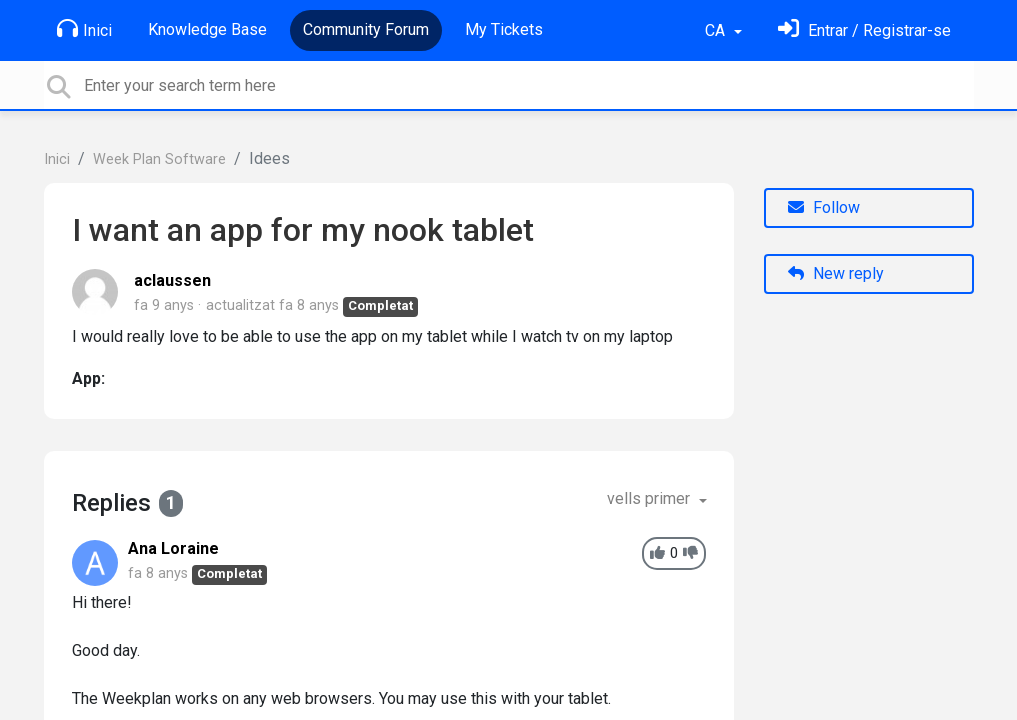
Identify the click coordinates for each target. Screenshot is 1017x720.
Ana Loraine (173, 548)
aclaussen (172, 280)
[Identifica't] (864, 30)
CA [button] (717, 30)
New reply (836, 273)
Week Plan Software (159, 159)
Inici (84, 29)
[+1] (657, 553)
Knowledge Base (207, 29)
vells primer (650, 498)
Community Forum (366, 29)
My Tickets (504, 29)
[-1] (690, 553)
